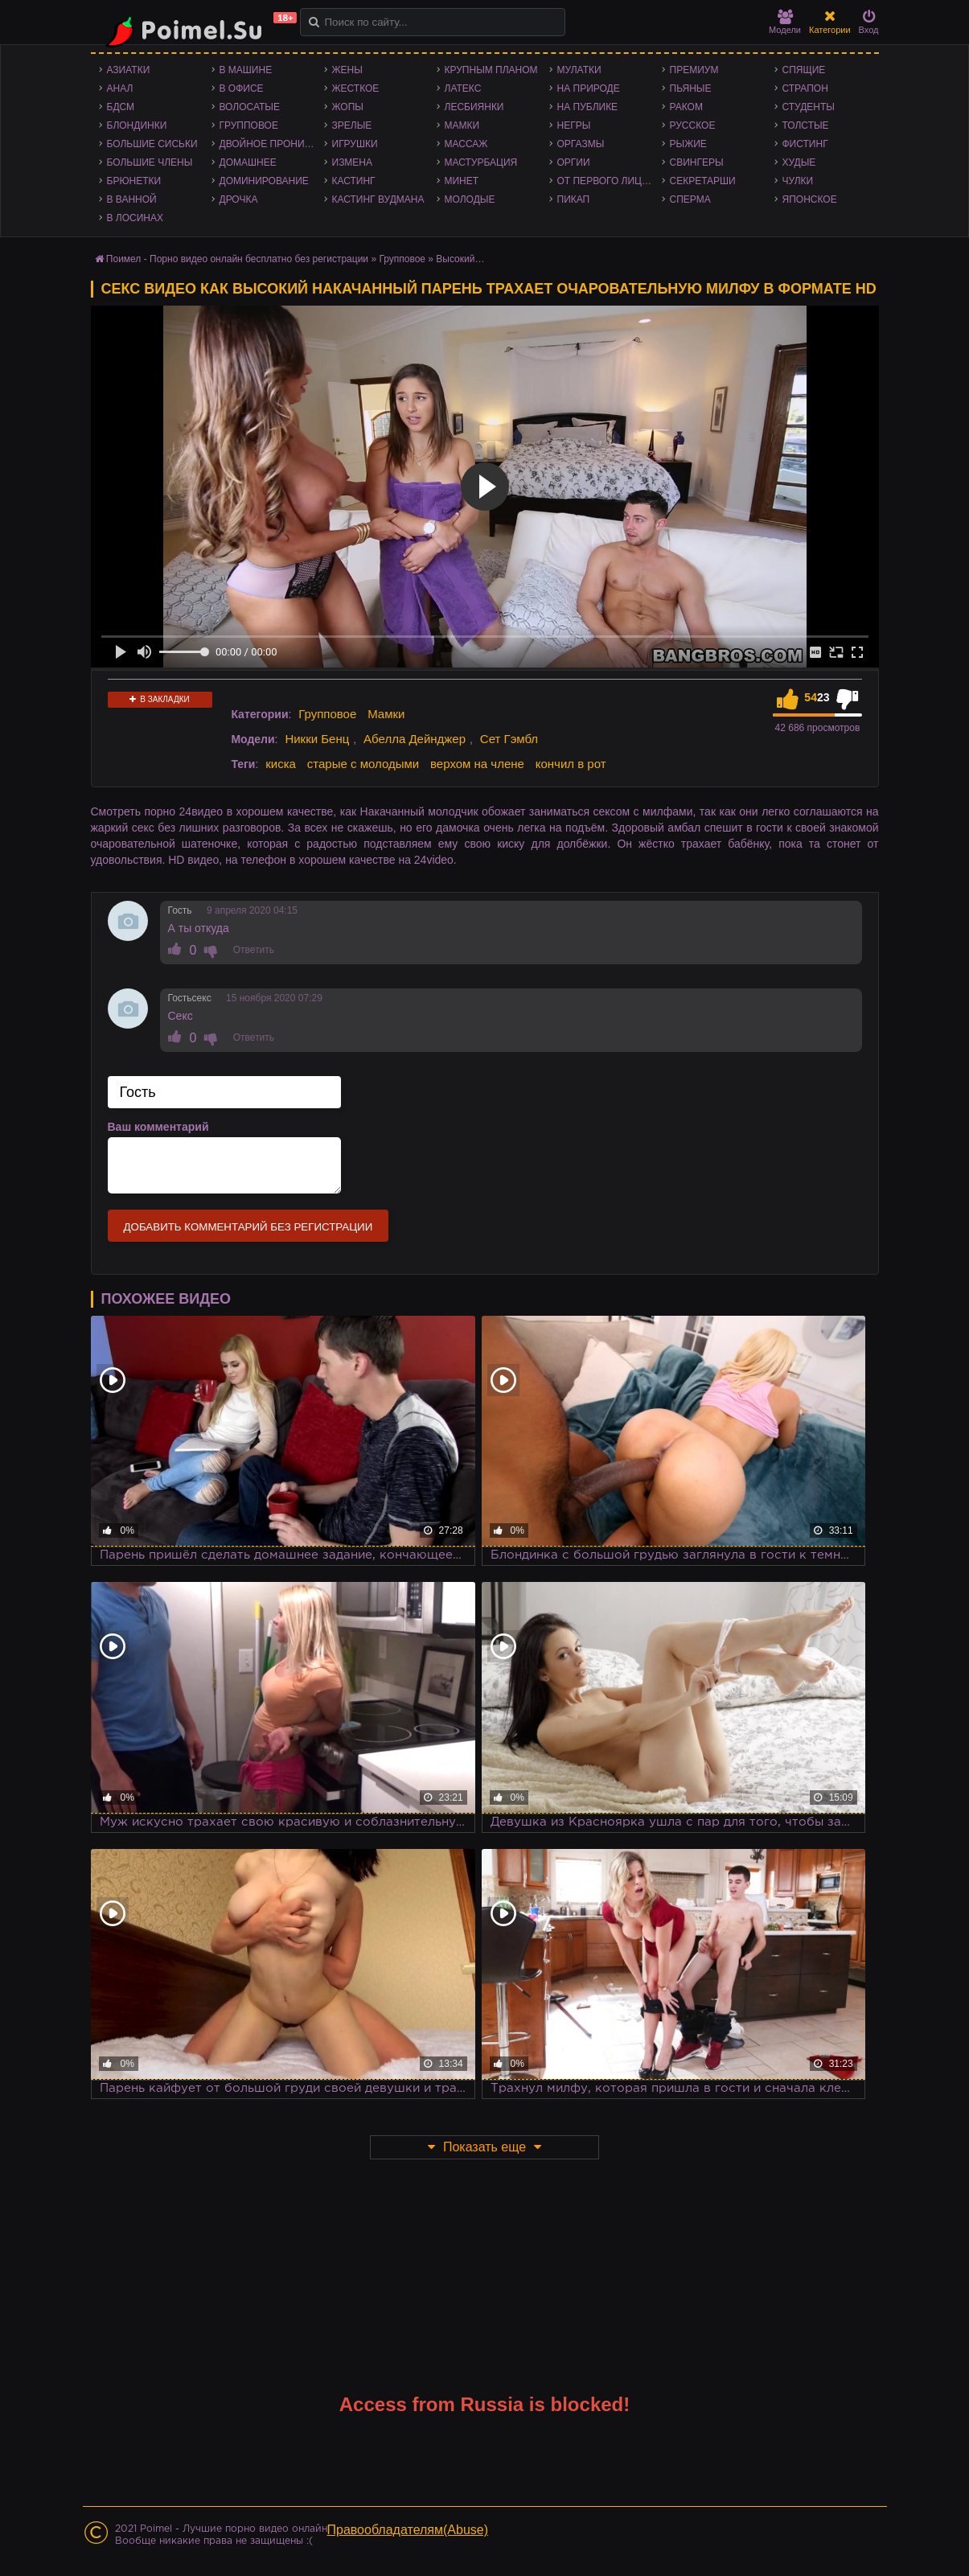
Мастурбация (481, 162)
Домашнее (248, 162)
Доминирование (264, 181)
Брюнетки (134, 181)
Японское (809, 199)
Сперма (690, 199)
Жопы (347, 107)
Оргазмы (581, 144)
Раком (686, 107)
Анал (120, 88)
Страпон (805, 88)
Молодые (470, 199)
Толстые (805, 125)
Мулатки (579, 70)
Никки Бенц (317, 739)
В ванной (132, 199)
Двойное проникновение (272, 144)
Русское (693, 125)
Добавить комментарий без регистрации (248, 1227)
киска (280, 763)
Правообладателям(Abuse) (408, 2530)
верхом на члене (477, 763)
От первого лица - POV (609, 181)
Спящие (804, 70)
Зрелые (352, 125)
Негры (574, 125)
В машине (246, 70)
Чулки (798, 181)
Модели (785, 22)
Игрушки (355, 144)
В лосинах (135, 218)
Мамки (462, 125)
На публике (587, 107)
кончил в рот (571, 763)
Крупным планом (491, 70)
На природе (588, 88)
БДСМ (121, 107)
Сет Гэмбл (509, 739)
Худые (799, 162)
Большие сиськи (152, 144)
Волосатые (250, 107)
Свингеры (697, 162)
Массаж (466, 144)
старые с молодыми (363, 763)
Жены (347, 70)
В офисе (242, 88)
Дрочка (239, 199)
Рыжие (688, 144)
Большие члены (150, 162)
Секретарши (703, 181)
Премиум (694, 70)
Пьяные (691, 88)
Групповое (249, 125)
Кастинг (354, 181)
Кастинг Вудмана (378, 199)
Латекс (463, 88)
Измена (352, 162)
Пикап (573, 199)
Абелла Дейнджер (414, 739)
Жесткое (356, 88)
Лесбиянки (474, 107)
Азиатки (128, 70)
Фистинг (805, 144)
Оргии (573, 162)
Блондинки (137, 125)
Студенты (808, 107)
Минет (462, 181)
